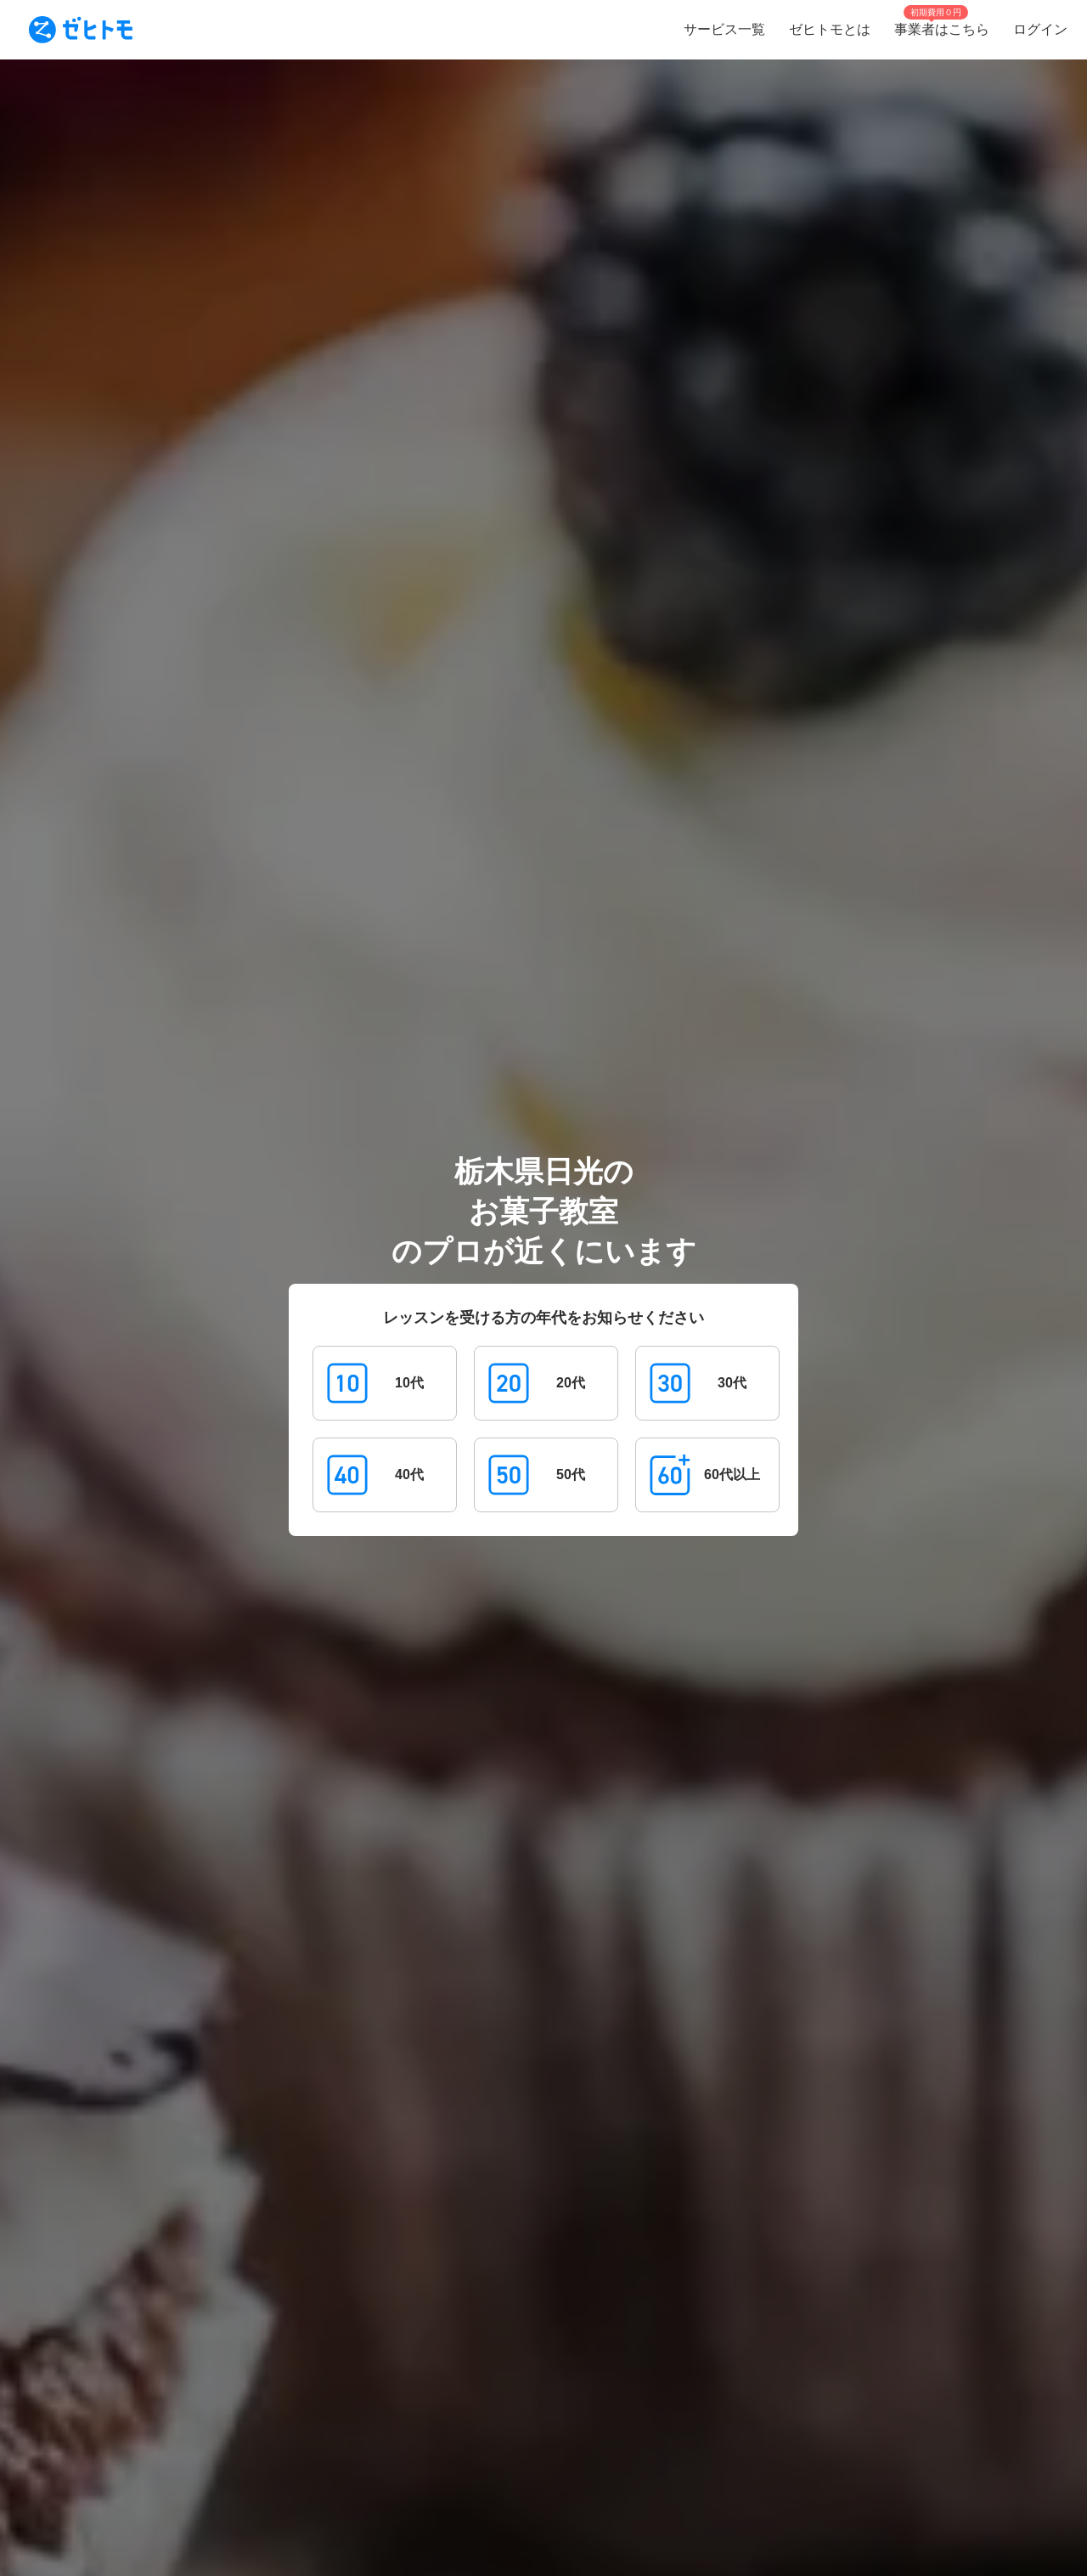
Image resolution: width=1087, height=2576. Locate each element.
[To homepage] (80, 29)
